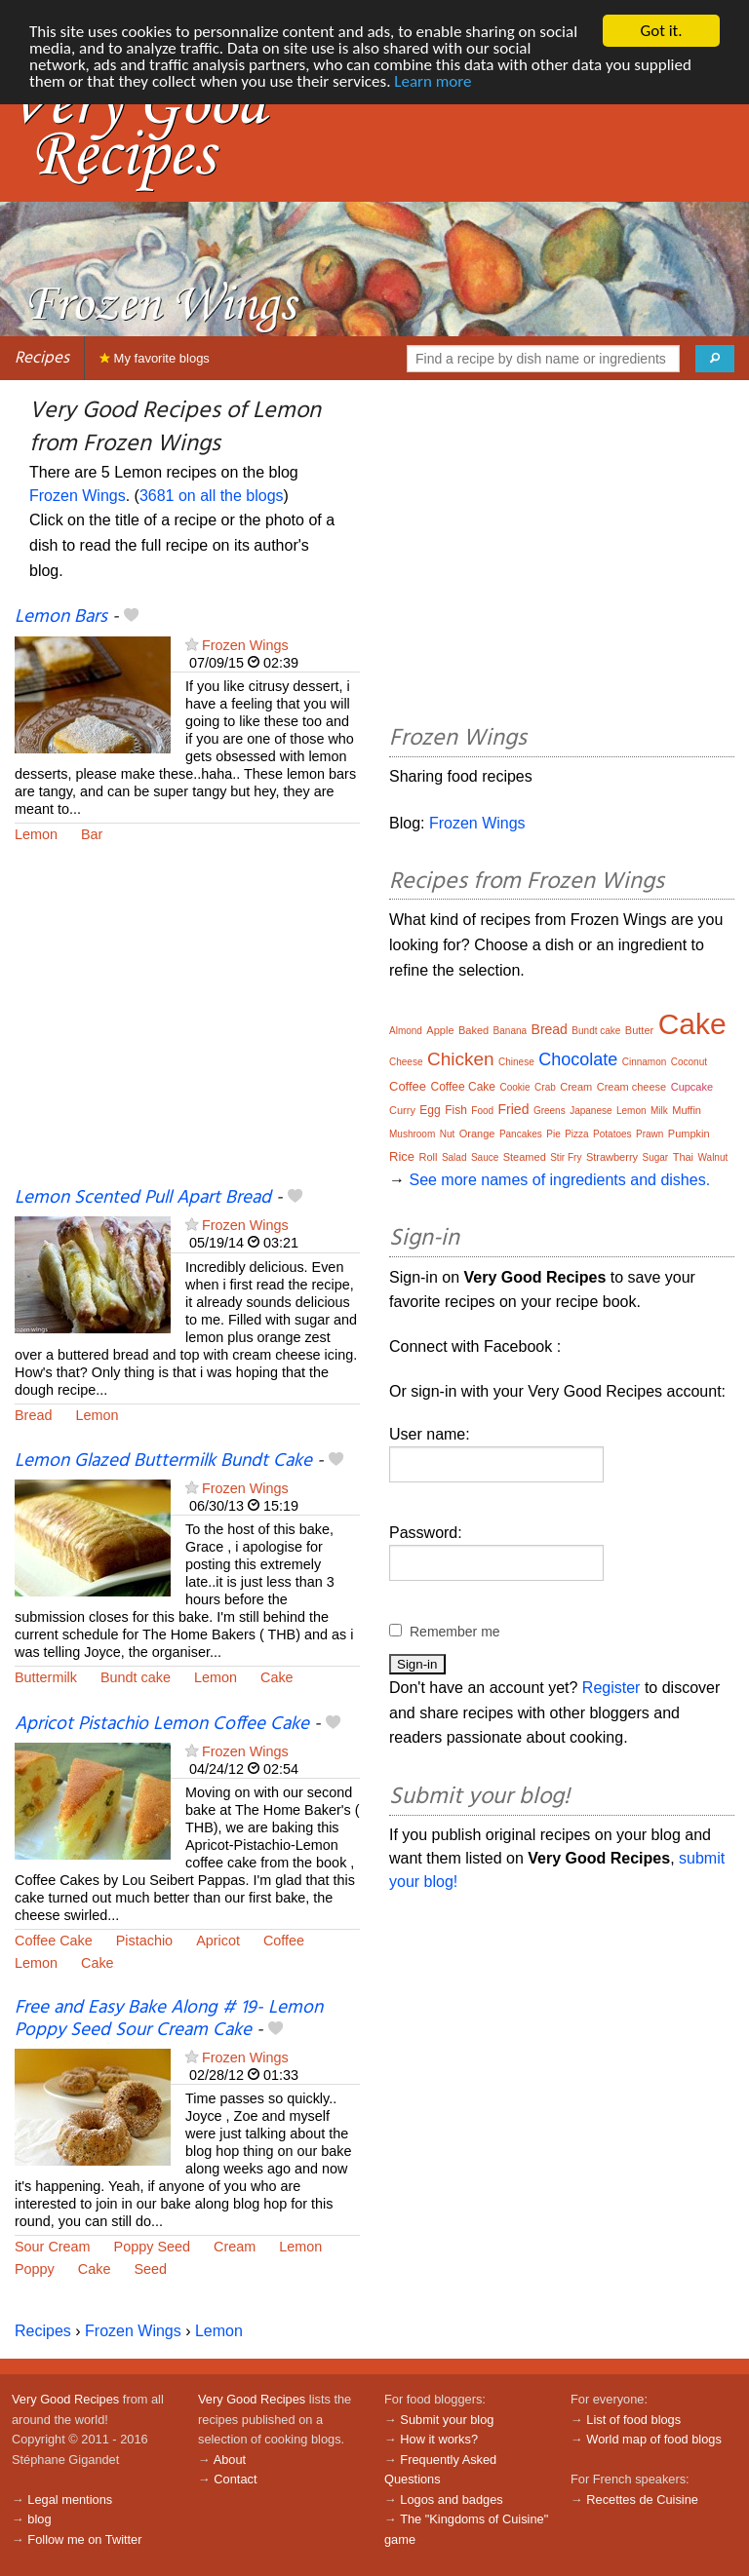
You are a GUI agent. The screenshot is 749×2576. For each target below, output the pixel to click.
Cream (235, 2246)
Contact (235, 2479)
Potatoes (612, 1134)
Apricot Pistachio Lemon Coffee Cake (162, 1724)
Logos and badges (451, 2499)
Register (611, 1687)
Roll (427, 1157)
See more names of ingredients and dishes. (559, 1180)
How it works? (439, 2439)
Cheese (405, 1062)
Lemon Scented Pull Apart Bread (143, 1197)
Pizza (576, 1134)
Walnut (713, 1157)
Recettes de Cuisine (642, 2499)
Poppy (35, 2269)
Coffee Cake (54, 1940)
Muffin (686, 1110)
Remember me (455, 1631)
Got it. (661, 30)
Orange (477, 1133)
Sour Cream (53, 2246)
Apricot (218, 1940)
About (230, 2459)
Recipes (42, 358)
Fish (456, 1110)
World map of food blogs (653, 2439)
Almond (405, 1030)
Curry (402, 1110)
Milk (659, 1110)
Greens (549, 1110)
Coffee (283, 1940)
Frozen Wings (77, 495)
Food (482, 1110)
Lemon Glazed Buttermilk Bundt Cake (163, 1461)
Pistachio (144, 1940)
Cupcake (692, 1087)
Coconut (689, 1062)
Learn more (432, 81)
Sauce (484, 1157)
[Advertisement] (187, 1027)
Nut (447, 1134)
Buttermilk (46, 1677)
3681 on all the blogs (211, 495)
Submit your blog (446, 2419)
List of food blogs (633, 2419)
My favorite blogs (154, 358)
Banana (510, 1030)
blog (39, 2519)
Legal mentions (69, 2499)
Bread (33, 1415)
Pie (553, 1134)
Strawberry (612, 1157)
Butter (639, 1030)
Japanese (590, 1110)
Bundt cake (135, 1677)
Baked (473, 1030)
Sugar (656, 1157)
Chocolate (577, 1059)
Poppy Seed (152, 2246)
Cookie (514, 1087)
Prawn (649, 1134)
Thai (683, 1157)
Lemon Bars (61, 617)
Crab (545, 1087)
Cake (277, 1677)
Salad (454, 1157)
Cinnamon (644, 1062)
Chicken (460, 1059)
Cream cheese (632, 1087)
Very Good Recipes (65, 2399)
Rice (401, 1156)
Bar (91, 834)
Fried (514, 1109)
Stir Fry (565, 1157)
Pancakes (520, 1134)
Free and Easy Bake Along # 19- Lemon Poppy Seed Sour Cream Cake (169, 2019)
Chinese (516, 1062)
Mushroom (412, 1134)
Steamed (524, 1157)
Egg (429, 1110)
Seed (150, 2269)
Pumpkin (689, 1133)
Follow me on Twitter (84, 2539)
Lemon (36, 834)
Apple (439, 1030)
